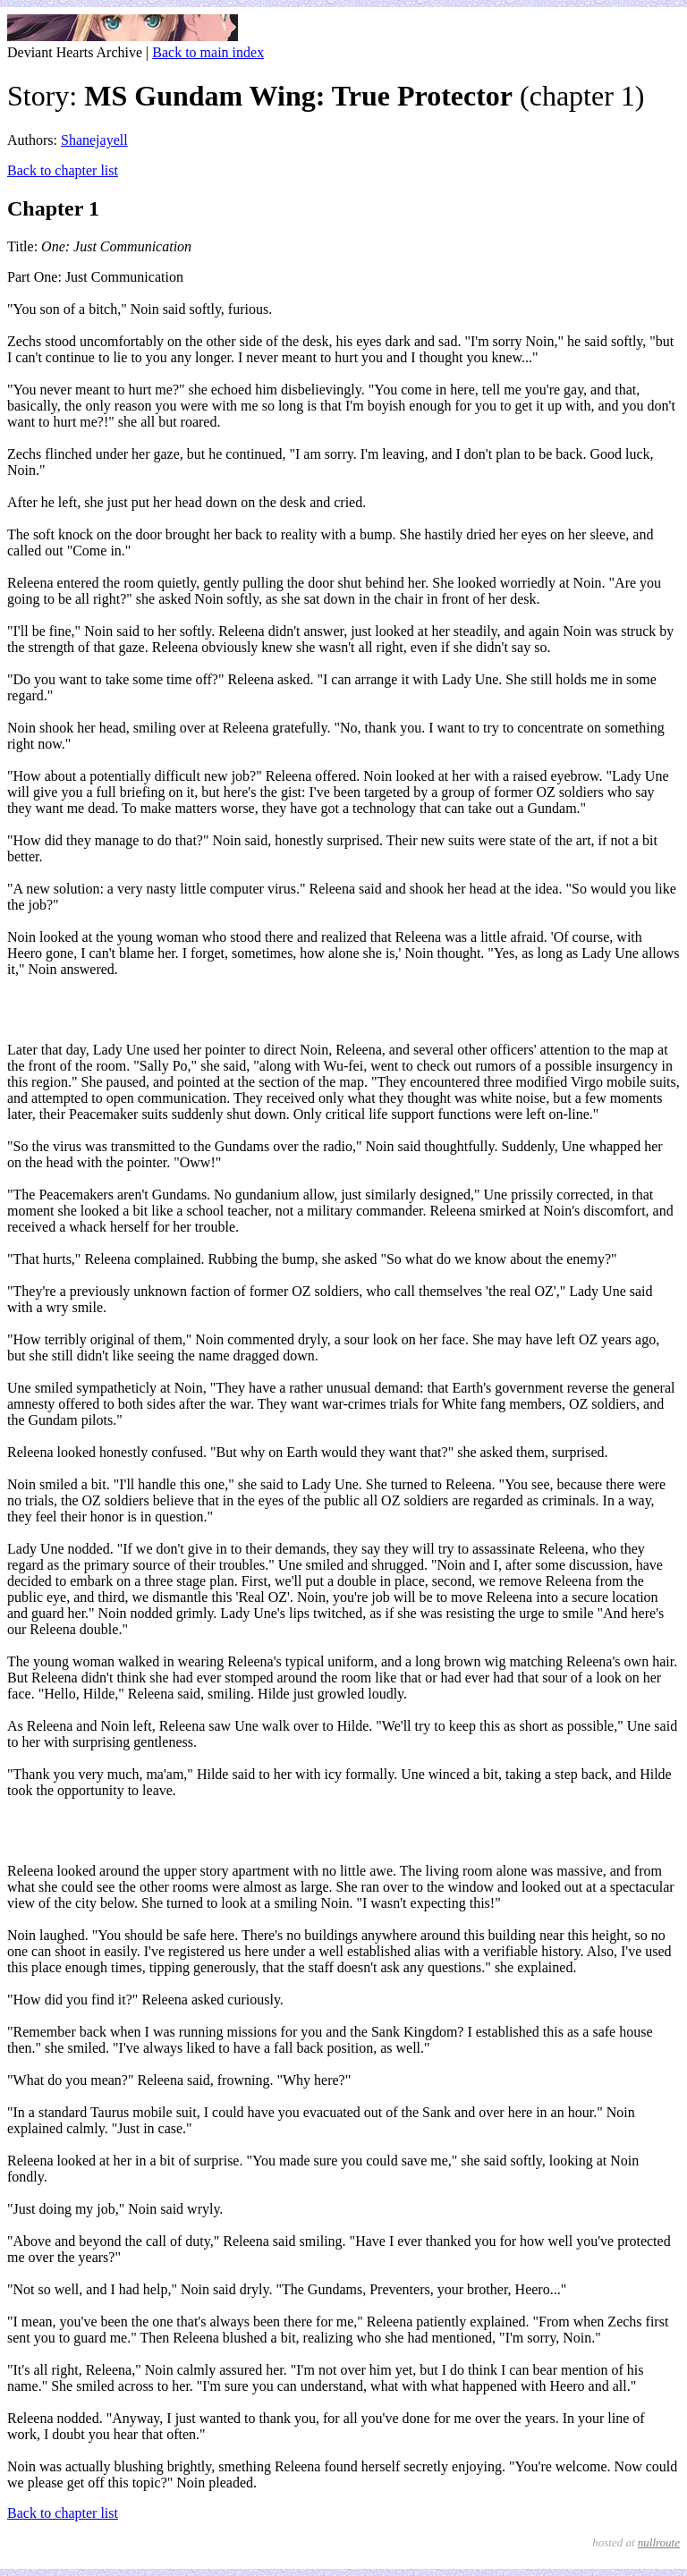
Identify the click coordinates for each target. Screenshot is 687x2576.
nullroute (659, 2542)
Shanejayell (94, 140)
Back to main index (208, 52)
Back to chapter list (62, 170)
